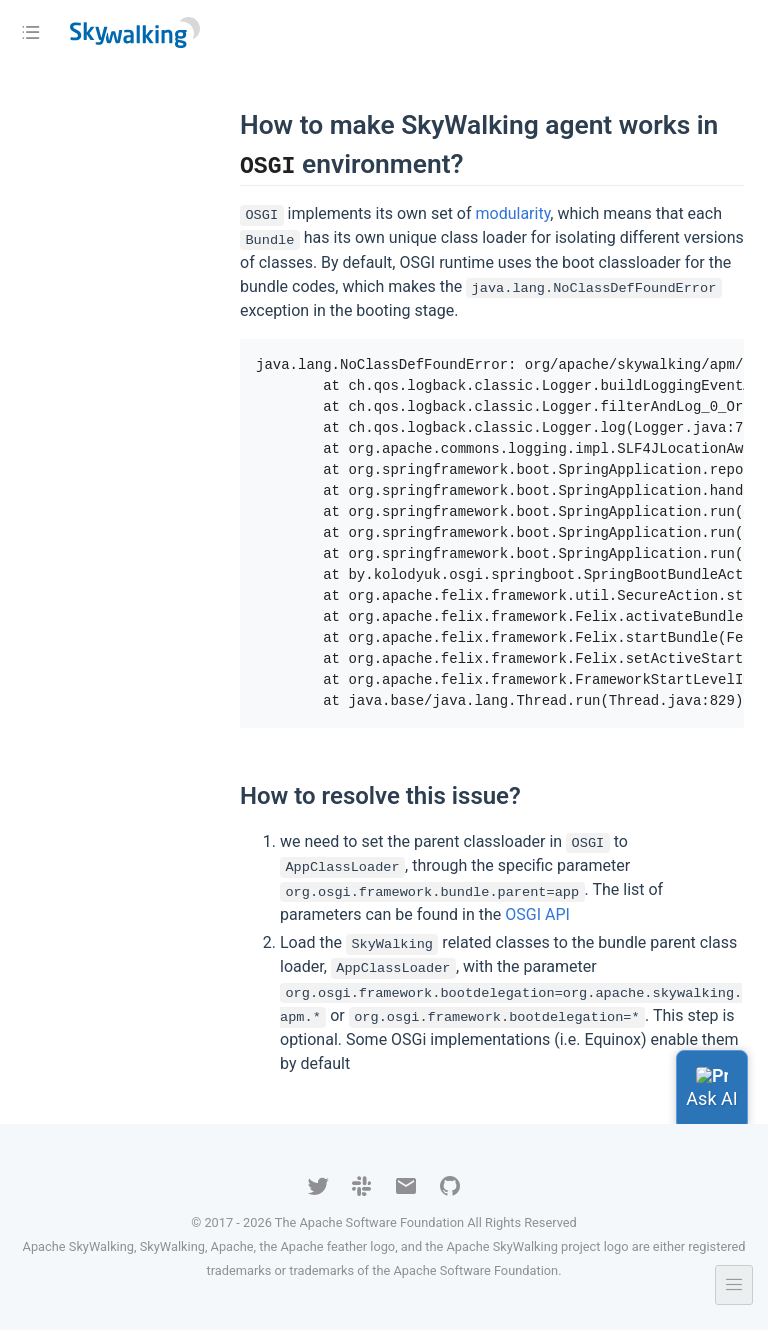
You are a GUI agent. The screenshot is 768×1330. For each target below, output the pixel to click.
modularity (512, 213)
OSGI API (537, 914)
